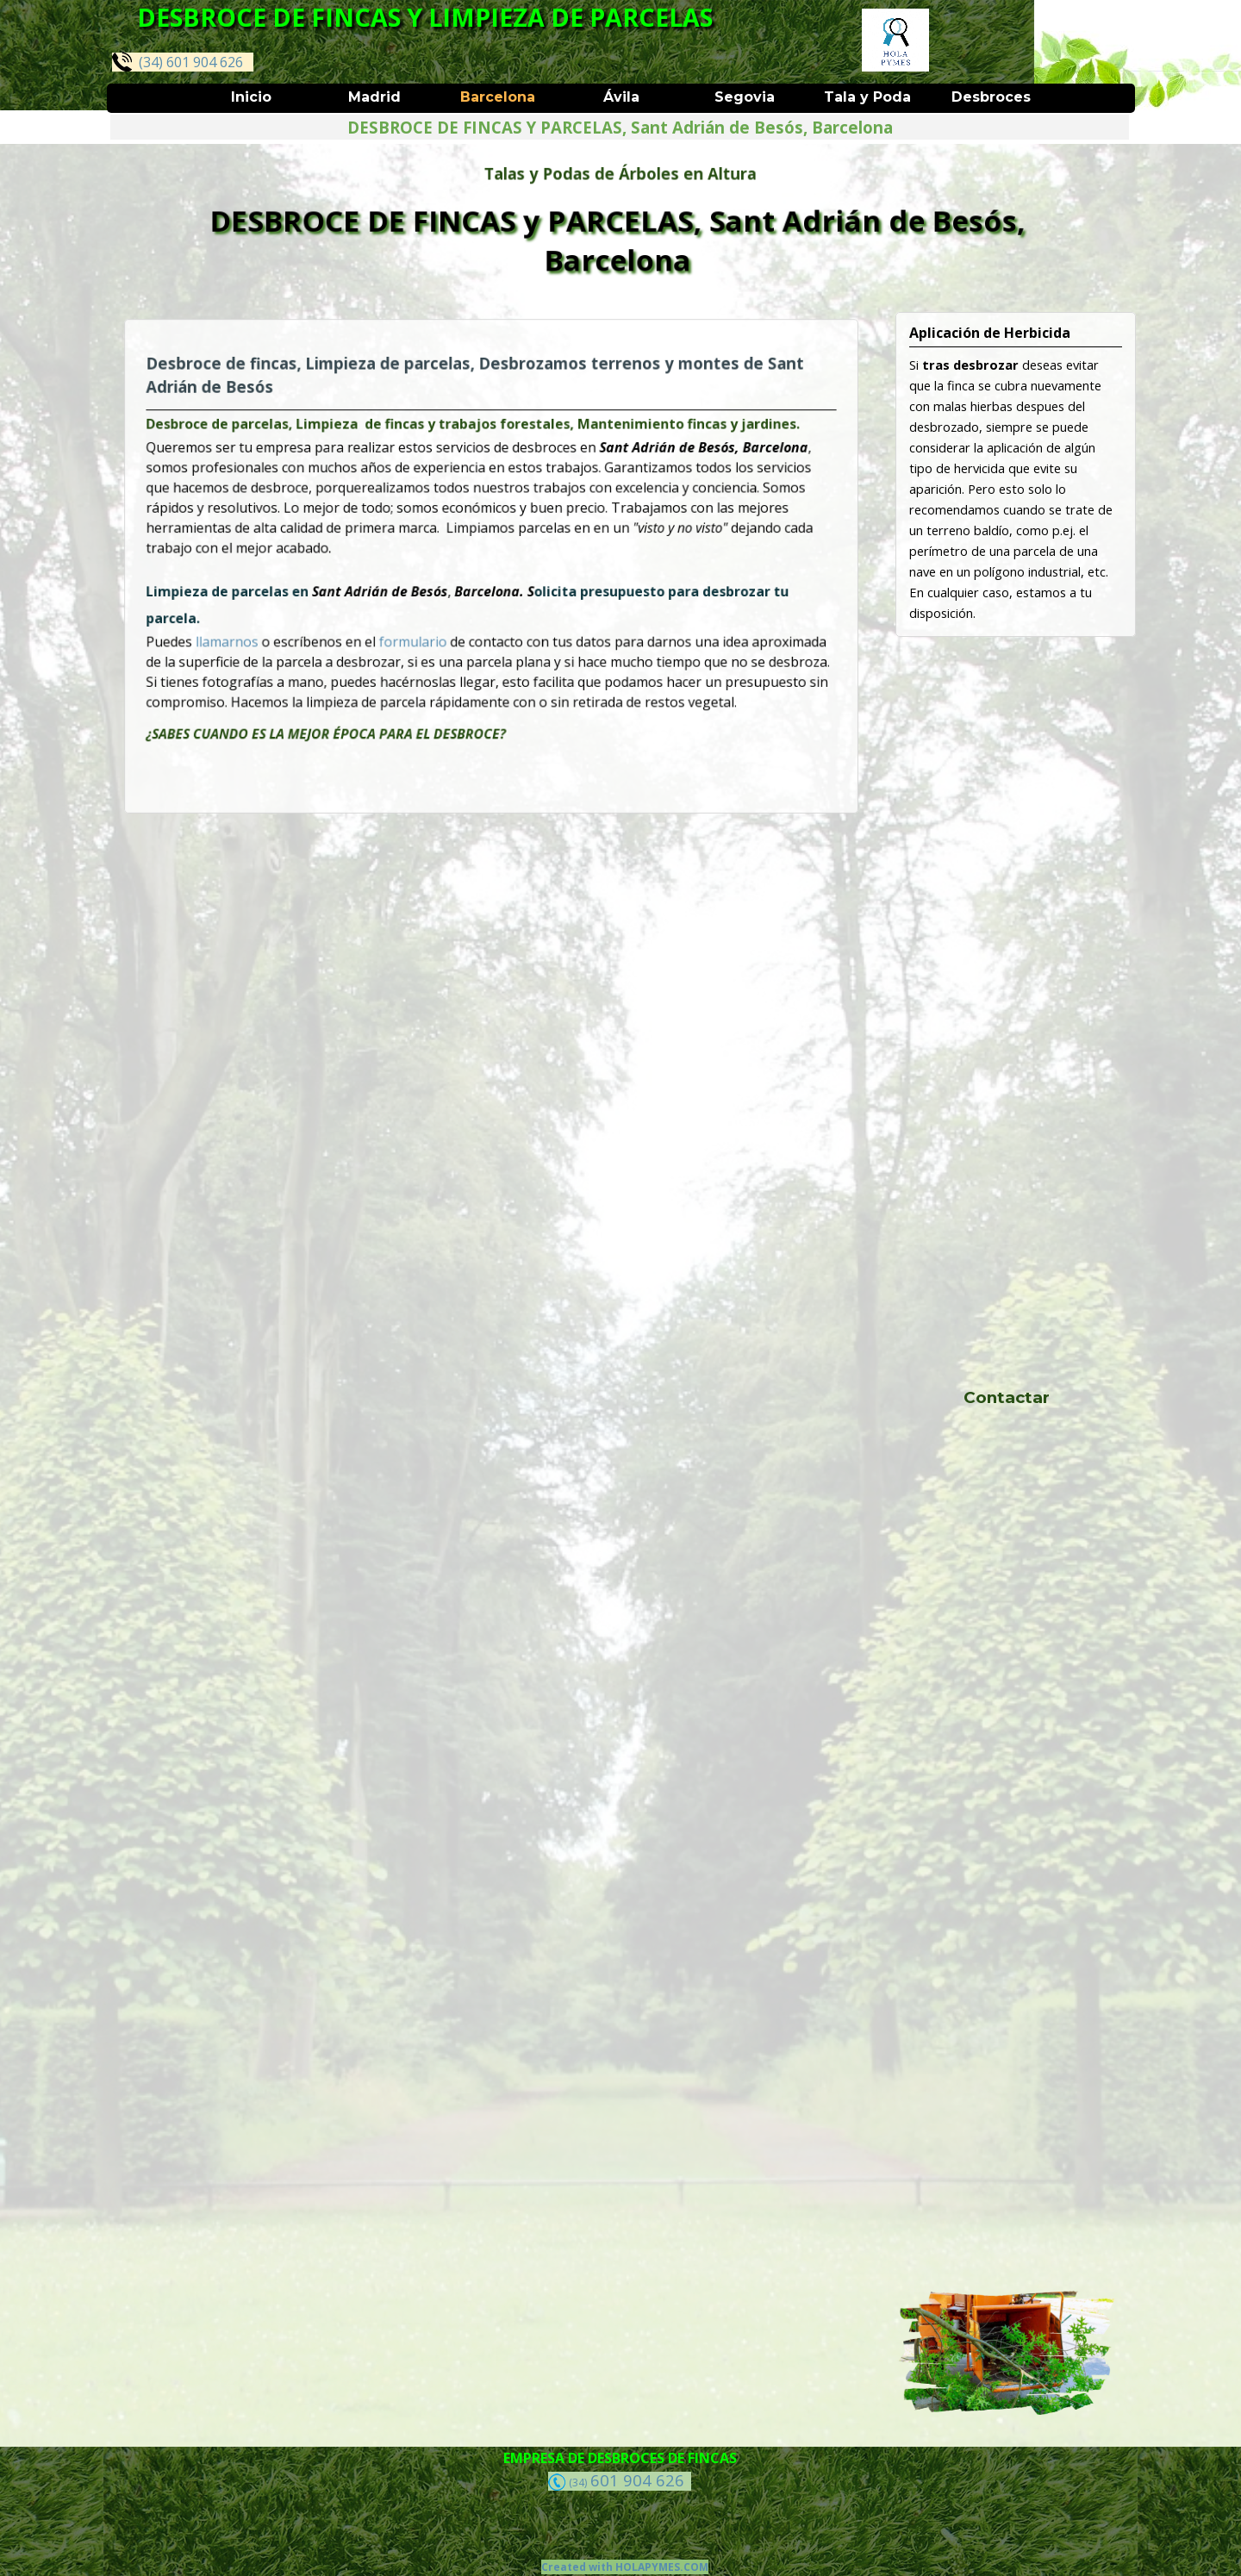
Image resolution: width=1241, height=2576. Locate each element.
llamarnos (286, 625)
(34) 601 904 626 (177, 62)
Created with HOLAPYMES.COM (624, 2567)
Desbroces (991, 97)
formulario (431, 625)
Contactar (1006, 1397)
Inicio (251, 97)
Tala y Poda (867, 97)
